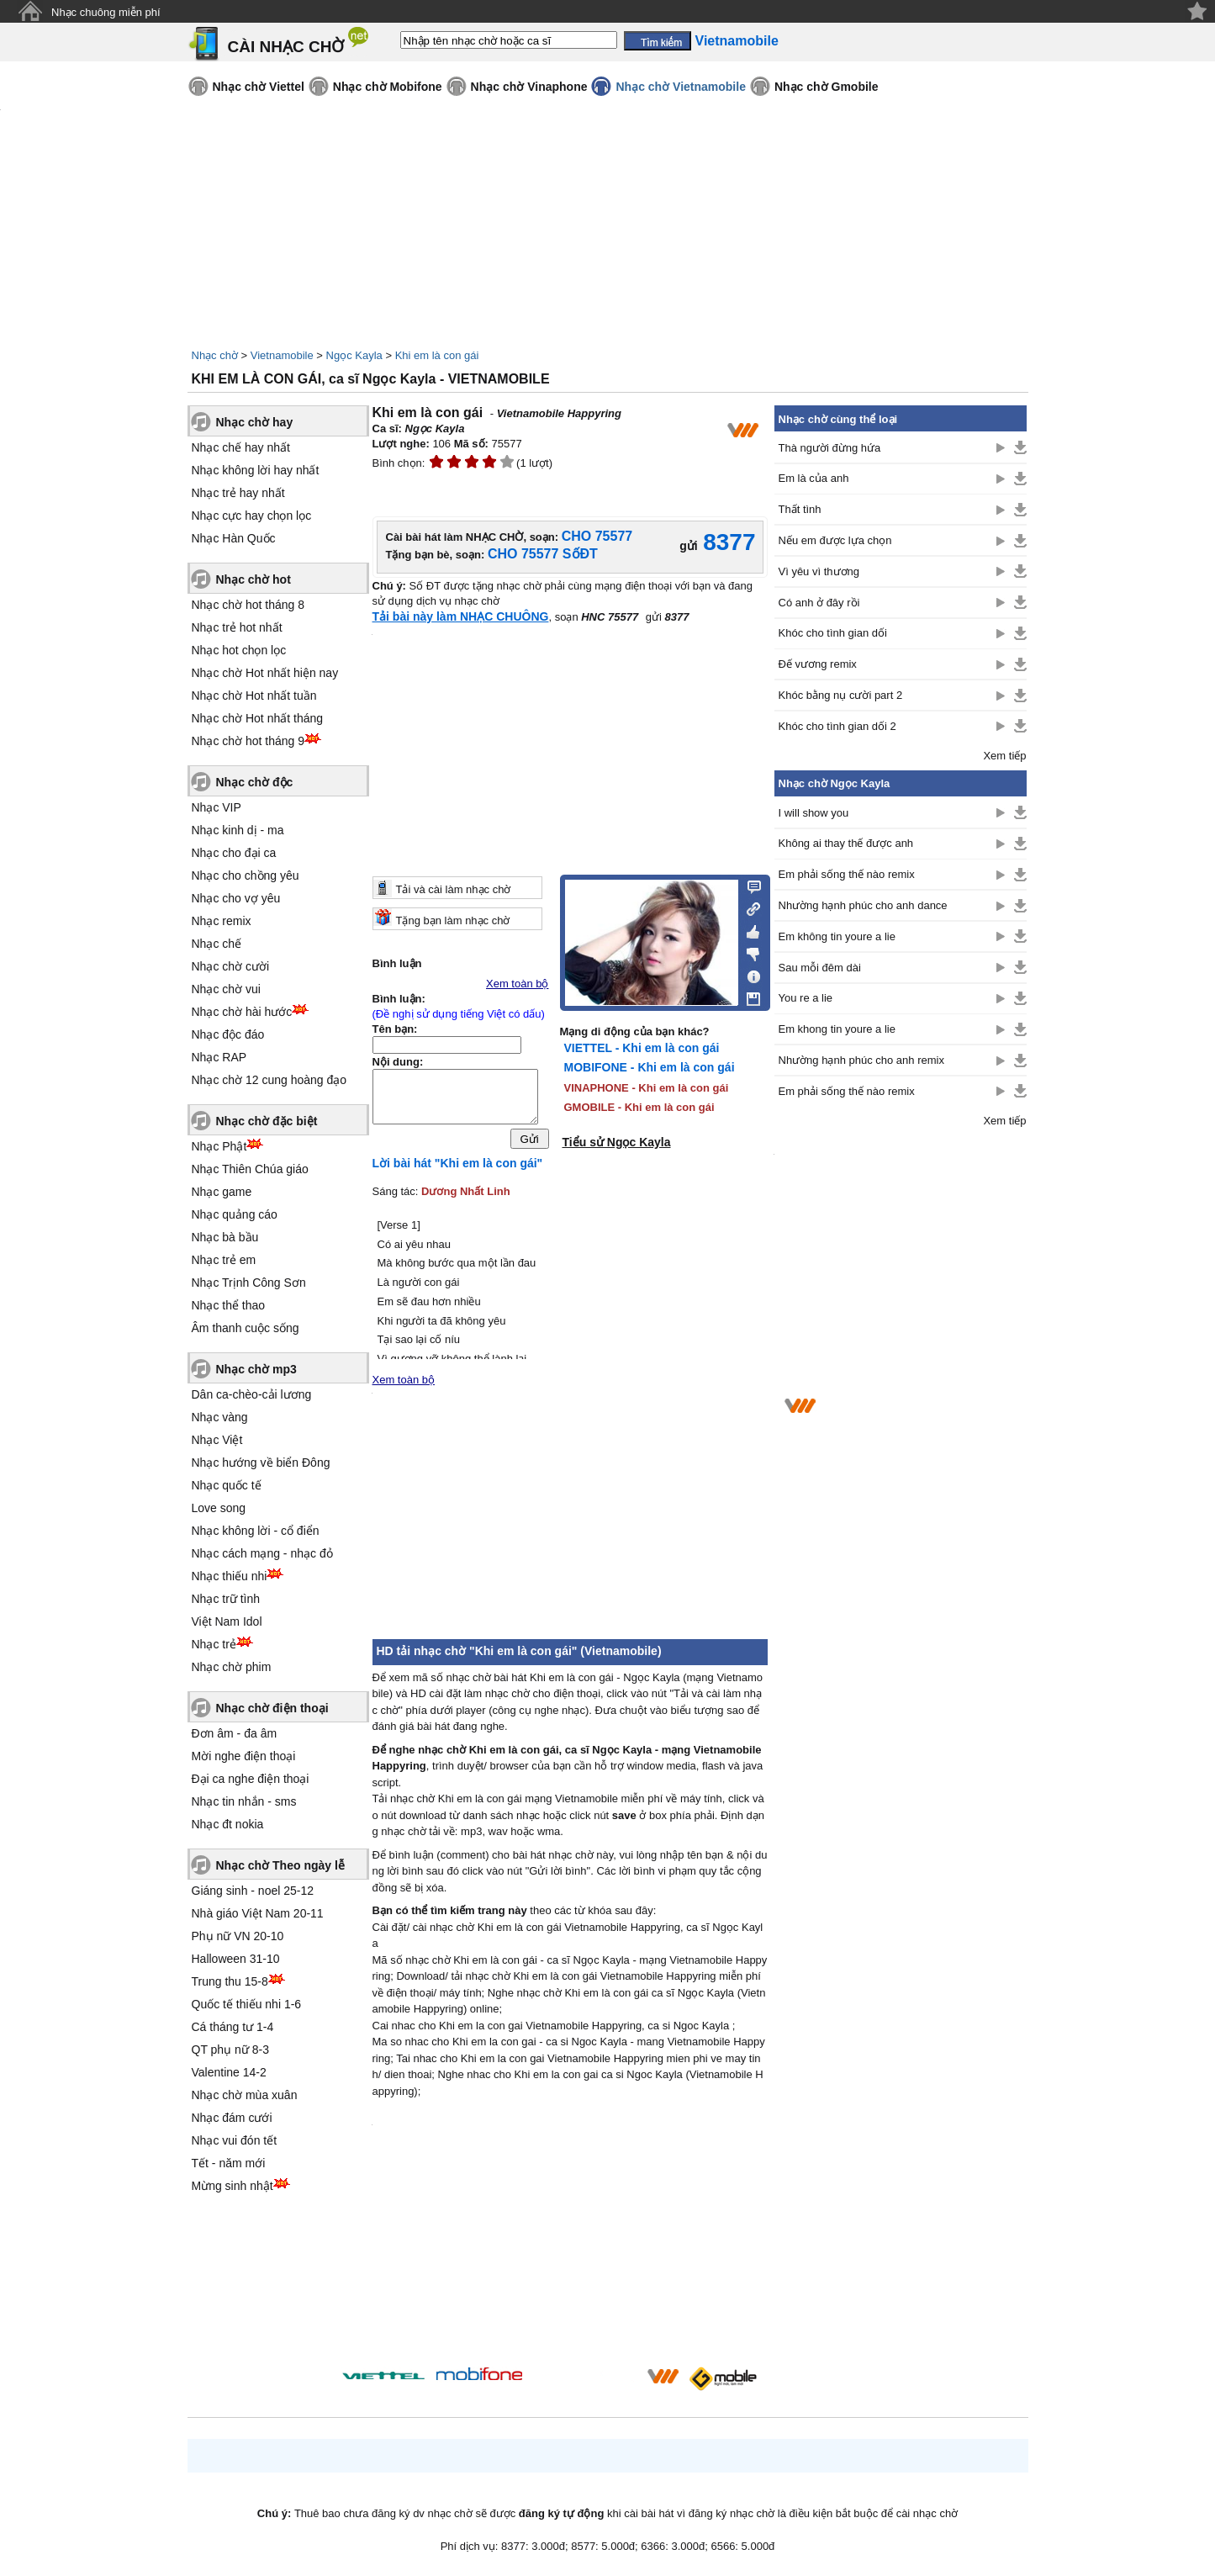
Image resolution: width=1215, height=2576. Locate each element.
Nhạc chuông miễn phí (106, 12)
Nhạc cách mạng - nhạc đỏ (262, 1553)
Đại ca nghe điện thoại (250, 1778)
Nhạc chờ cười (231, 966)
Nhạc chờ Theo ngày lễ (280, 1865)
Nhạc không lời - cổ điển (256, 1530)
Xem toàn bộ (517, 983)
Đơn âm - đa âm (234, 1733)
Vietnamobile (282, 355)
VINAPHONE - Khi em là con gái (646, 1088)
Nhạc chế (217, 943)
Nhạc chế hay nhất (241, 447)
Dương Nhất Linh (465, 1195)
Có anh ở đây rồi (819, 602)
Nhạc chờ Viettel (258, 86)
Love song (219, 1508)
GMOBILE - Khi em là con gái (639, 1107)
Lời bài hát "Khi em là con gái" (457, 1167)
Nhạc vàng (220, 1417)
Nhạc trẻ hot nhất (237, 627)
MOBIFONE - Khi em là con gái (649, 1067)
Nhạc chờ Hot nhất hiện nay (265, 673)
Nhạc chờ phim (232, 1667)
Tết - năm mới (229, 2163)
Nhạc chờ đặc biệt (267, 1121)
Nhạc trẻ (214, 1644)
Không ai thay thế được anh (846, 843)
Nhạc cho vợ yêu (236, 898)
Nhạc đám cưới (232, 2117)
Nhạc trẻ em (224, 1260)
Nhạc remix (221, 921)
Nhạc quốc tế (226, 1485)
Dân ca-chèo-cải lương (252, 1394)
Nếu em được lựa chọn (835, 540)
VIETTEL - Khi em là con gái (642, 1048)
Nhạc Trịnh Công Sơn (249, 1282)
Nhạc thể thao (229, 1305)
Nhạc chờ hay (254, 422)
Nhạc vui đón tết (234, 2140)
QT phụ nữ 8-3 (230, 2049)
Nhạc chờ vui (226, 989)
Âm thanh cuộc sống (245, 1328)
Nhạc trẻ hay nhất (238, 493)
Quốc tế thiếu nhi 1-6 (247, 2004)
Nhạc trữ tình (226, 1598)
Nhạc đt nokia (228, 1824)
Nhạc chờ (215, 355)
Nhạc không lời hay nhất (256, 470)
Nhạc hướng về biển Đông (261, 1462)
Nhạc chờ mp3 (256, 1369)
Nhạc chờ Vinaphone (529, 86)
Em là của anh (814, 478)
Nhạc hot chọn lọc (239, 650)
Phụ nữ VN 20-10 (238, 1936)
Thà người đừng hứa (830, 448)
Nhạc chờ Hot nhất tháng (258, 718)
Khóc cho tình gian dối (833, 633)
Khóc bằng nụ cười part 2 (841, 695)
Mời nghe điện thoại (244, 1756)
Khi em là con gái (437, 355)
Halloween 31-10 (236, 1958)
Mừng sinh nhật (232, 2186)
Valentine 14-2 (229, 2072)
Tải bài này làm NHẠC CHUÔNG (460, 616)
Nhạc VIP (216, 807)
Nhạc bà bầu (225, 1237)
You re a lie (806, 998)
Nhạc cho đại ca (234, 853)
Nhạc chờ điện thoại (272, 1708)
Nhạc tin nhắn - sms (244, 1801)
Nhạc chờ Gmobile (826, 86)
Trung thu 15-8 (230, 1981)
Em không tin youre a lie (837, 936)
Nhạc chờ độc (254, 782)
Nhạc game (222, 1191)
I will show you (814, 813)
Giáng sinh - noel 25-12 (253, 1890)
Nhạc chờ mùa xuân (245, 2095)
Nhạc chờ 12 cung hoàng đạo (269, 1080)
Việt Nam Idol (227, 1621)
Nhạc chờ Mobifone (387, 86)
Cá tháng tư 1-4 (233, 2027)
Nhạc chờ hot (253, 579)
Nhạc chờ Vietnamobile (680, 86)
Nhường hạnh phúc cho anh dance (863, 905)
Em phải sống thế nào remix (847, 874)
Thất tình (800, 509)
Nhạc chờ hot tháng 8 (248, 604)
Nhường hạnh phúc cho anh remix (861, 1060)
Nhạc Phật (219, 1146)
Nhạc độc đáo (228, 1034)
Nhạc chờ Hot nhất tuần (254, 695)
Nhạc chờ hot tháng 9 (248, 741)
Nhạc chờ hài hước (242, 1011)
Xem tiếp (1004, 755)
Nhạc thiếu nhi (229, 1576)
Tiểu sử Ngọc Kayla (617, 1142)
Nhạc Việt (217, 1440)
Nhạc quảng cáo (234, 1214)
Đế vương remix (818, 664)
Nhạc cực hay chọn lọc (252, 515)
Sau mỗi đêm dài (820, 967)
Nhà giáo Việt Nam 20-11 (258, 1913)
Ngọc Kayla (354, 355)
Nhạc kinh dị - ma (238, 830)
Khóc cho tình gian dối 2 (837, 726)
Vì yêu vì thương (819, 571)
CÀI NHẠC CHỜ (286, 47)
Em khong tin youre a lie (837, 1029)
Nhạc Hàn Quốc (234, 538)
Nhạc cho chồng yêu (245, 875)
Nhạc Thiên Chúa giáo (250, 1169)
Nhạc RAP (219, 1057)
